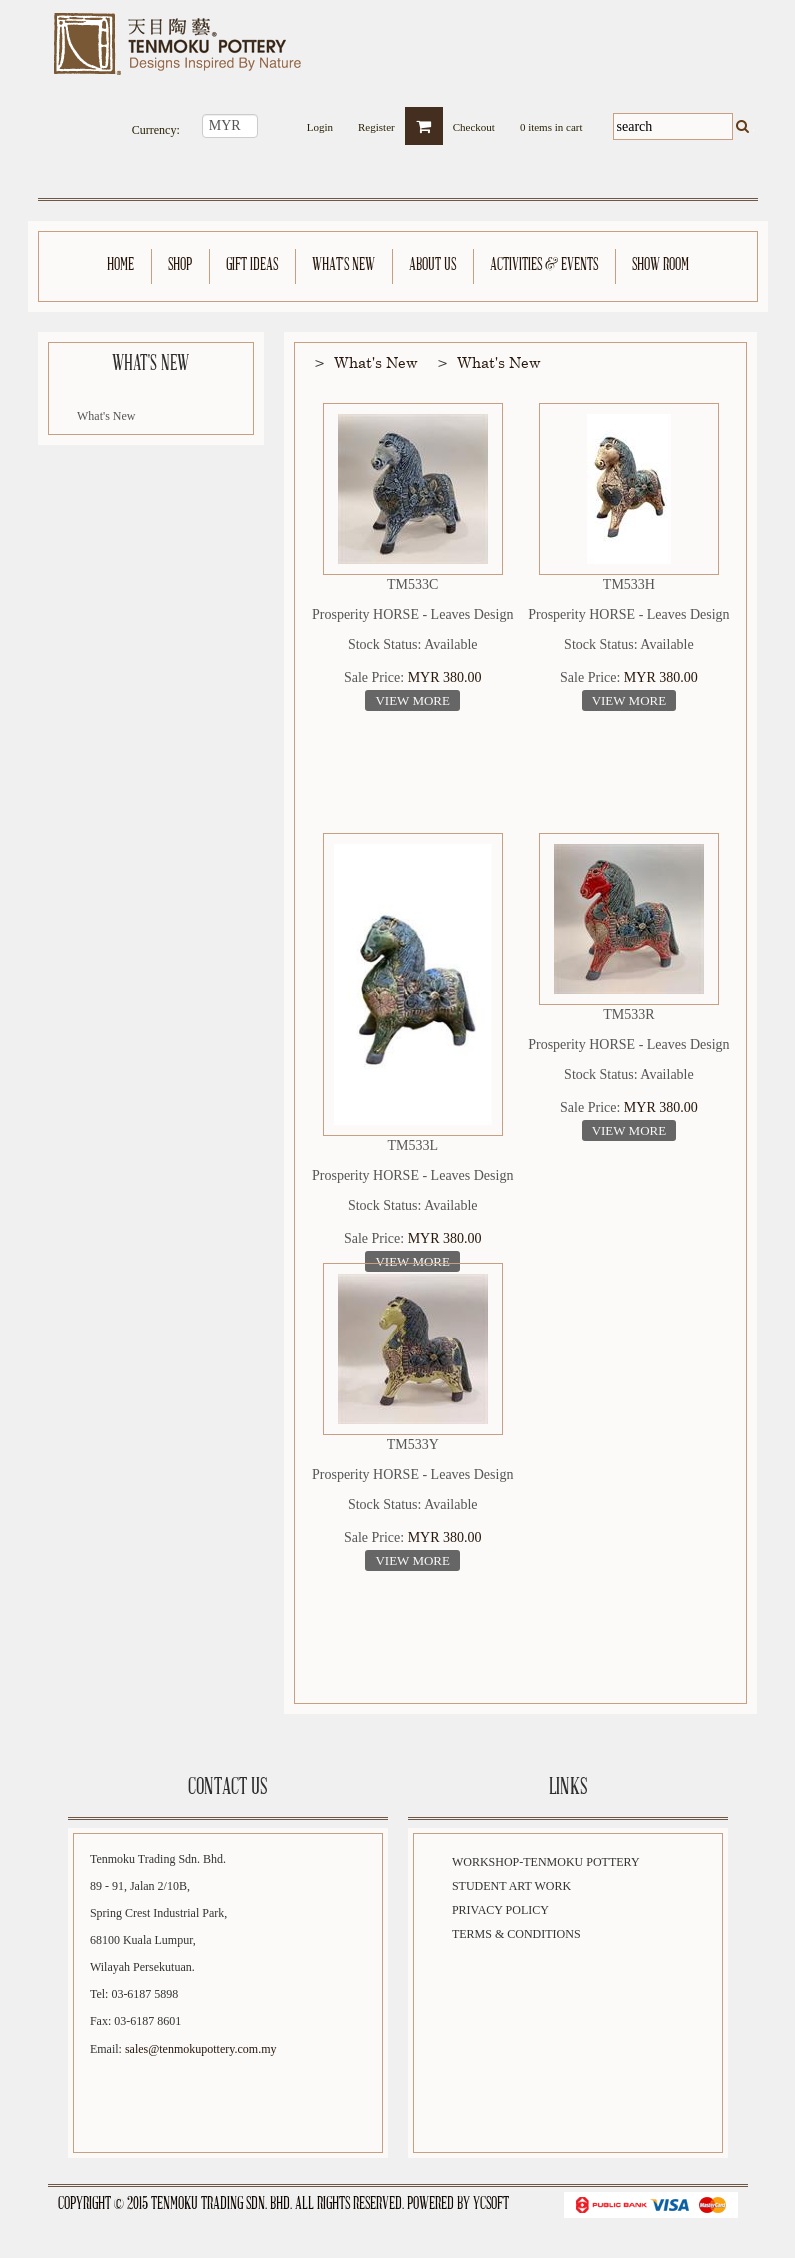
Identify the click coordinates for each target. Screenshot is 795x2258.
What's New (106, 416)
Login (320, 121)
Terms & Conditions (516, 1934)
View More (412, 700)
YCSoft (491, 2204)
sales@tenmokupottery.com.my (201, 2049)
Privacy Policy (500, 1910)
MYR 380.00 (445, 677)
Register (376, 121)
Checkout (474, 121)
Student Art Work (511, 1886)
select (270, 126)
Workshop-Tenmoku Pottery (546, 1862)
